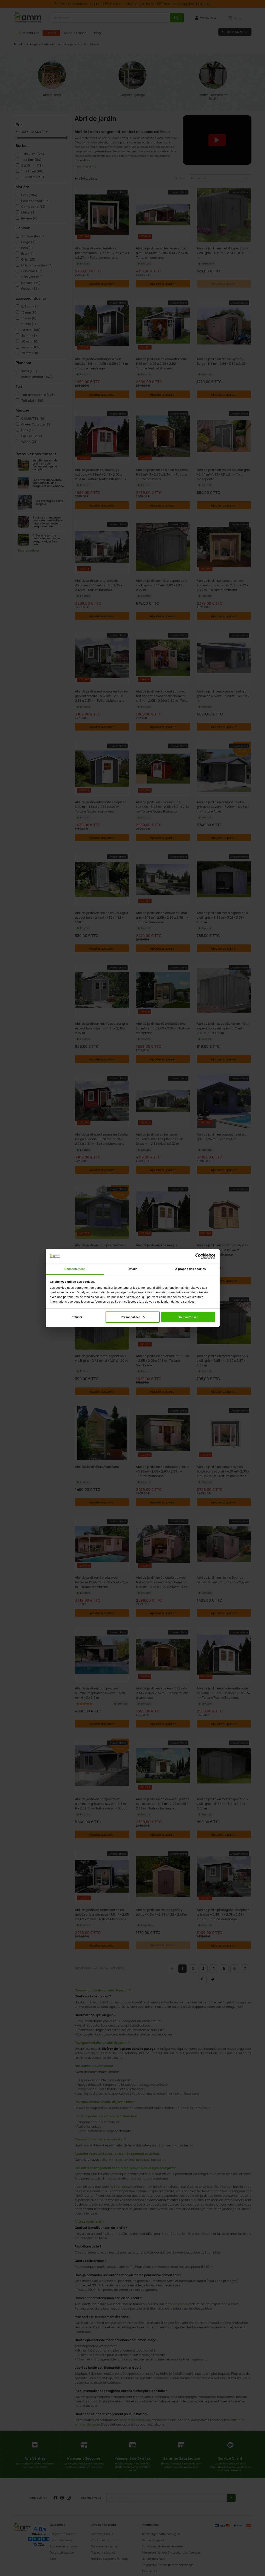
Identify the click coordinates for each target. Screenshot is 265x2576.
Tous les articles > (30, 550)
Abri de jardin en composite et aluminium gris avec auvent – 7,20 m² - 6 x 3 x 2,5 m (100, 1693)
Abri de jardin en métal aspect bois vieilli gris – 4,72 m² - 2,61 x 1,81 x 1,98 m (223, 253)
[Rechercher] (110, 17)
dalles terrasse (111, 2159)
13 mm (29, 312)
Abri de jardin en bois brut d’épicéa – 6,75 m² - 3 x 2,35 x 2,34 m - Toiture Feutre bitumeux (163, 474)
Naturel (31, 283)
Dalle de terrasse (61, 2540)
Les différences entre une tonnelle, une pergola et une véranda (41, 483)
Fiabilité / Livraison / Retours (109, 2559)
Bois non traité (36, 201)
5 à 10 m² (32, 165)
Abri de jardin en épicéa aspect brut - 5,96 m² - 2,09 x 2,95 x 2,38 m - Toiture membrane (162, 1471)
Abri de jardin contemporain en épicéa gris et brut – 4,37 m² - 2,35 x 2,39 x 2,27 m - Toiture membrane (223, 1471)
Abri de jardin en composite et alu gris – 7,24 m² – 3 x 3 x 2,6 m (221, 1136)
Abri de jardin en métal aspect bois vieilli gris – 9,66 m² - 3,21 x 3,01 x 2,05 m (222, 917)
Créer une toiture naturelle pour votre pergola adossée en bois (39, 540)
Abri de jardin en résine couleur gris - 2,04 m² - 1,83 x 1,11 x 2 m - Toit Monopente (223, 474)
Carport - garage (132, 95)
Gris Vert (32, 277)
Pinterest (62, 2497)
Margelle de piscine (62, 2534)
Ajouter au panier (102, 284)
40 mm (30, 341)
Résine (29, 218)
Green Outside (35, 424)
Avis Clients (149, 2571)
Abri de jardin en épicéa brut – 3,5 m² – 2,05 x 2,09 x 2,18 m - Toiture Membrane (163, 1360)
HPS (27, 430)
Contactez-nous (102, 2534)
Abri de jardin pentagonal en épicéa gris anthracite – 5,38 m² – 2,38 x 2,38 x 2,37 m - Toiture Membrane (101, 696)
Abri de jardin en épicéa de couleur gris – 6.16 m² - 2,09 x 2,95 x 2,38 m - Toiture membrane (162, 917)
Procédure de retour (104, 2540)
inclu (29, 371)
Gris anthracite (37, 265)
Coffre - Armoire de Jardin (213, 97)
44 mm (31, 347)
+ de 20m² (32, 154)
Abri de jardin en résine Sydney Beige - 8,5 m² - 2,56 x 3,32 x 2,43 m (222, 361)
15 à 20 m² (32, 177)
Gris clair (32, 271)
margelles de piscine (194, 3)
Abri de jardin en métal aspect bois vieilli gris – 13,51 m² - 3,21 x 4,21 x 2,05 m (222, 1803)
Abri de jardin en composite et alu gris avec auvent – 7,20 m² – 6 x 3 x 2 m (223, 696)
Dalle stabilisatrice (62, 2552)
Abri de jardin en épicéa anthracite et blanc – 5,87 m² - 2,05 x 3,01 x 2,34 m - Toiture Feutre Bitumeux (223, 1693)
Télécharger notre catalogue (161, 2534)
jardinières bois (135, 2159)
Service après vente (104, 2546)
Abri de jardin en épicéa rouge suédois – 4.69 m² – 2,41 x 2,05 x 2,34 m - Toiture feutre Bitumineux (100, 474)
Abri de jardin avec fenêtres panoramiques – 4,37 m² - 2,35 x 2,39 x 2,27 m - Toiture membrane (102, 253)
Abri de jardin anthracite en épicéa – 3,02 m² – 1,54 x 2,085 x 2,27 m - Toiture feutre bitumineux (102, 806)
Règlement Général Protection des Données (171, 2552)
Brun (27, 253)
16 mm (29, 318)
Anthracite (32, 236)
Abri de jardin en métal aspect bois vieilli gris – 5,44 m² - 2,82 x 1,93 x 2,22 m (161, 585)
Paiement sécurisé (103, 2552)
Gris (28, 259)
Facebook (56, 2497)
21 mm (28, 324)
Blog (53, 2559)
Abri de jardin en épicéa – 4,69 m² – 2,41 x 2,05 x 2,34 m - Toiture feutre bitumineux (162, 1693)
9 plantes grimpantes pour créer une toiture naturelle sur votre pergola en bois (40, 522)
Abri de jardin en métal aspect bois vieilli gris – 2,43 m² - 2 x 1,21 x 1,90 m (101, 1358)
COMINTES (33, 418)
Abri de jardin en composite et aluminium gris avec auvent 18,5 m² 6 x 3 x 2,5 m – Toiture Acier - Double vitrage (101, 1804)
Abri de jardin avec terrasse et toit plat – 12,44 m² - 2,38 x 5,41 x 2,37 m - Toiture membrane (163, 253)
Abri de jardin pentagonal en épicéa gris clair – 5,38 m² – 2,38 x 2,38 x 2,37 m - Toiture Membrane (223, 1914)
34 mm (29, 335)
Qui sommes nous (153, 2559)
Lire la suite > (86, 167)
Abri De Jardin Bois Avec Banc (97, 1467)
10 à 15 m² (32, 171)
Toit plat (32, 400)
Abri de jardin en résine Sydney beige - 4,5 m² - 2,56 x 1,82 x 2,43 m (161, 1912)
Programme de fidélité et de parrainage (167, 2565)
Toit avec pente (38, 395)
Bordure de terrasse (63, 2546)
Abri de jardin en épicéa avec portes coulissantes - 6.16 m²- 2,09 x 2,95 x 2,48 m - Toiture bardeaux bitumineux (162, 1804)
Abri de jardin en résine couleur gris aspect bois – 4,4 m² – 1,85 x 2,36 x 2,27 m (101, 1028)
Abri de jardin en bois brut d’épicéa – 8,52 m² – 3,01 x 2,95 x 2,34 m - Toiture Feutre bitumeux (224, 1250)
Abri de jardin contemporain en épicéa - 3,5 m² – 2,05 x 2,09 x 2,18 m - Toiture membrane (101, 363)
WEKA (29, 441)
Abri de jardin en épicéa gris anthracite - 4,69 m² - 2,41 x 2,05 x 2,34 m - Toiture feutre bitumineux (161, 1250)
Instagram (69, 2497)
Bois (29, 195)
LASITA (31, 436)
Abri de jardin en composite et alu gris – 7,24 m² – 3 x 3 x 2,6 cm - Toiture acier (100, 1250)
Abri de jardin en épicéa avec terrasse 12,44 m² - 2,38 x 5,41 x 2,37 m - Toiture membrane (102, 1582)
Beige (28, 242)
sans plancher (37, 377)
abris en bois (179, 2304)
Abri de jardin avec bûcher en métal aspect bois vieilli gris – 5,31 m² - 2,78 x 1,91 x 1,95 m (223, 1028)
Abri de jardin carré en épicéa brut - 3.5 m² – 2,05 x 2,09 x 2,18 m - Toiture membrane (163, 1028)
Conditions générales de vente (162, 2546)
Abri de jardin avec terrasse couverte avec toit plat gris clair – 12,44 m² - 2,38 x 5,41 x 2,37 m (161, 1139)
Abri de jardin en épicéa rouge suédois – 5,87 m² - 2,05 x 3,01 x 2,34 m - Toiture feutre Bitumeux (162, 806)
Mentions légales (153, 2540)
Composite (33, 206)
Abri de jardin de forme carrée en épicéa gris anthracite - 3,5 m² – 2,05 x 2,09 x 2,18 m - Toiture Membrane (102, 1914)
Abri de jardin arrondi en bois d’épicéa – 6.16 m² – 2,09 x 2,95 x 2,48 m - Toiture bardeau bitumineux (98, 585)
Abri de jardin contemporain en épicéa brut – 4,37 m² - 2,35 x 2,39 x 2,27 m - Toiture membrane (222, 585)
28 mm (31, 330)
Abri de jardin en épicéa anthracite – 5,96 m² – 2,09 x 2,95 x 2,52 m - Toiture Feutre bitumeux (162, 363)
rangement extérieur (134, 2420)
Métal (28, 212)
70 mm (29, 353)
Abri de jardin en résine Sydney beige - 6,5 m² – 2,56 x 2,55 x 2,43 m (223, 1579)
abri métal (123, 2187)
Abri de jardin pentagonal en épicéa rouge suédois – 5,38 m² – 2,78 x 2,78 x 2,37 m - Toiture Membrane (101, 1139)
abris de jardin (138, 3)
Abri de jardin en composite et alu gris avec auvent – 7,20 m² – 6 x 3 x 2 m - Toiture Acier (223, 806)
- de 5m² (31, 159)
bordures (158, 2159)
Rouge (30, 288)
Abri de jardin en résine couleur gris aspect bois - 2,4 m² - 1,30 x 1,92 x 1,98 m (101, 917)
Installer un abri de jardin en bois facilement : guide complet (38, 465)
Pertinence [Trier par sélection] (220, 178)
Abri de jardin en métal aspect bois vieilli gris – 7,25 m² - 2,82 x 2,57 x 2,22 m (222, 1360)
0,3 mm (29, 306)
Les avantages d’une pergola (40, 502)
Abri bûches (52, 95)
